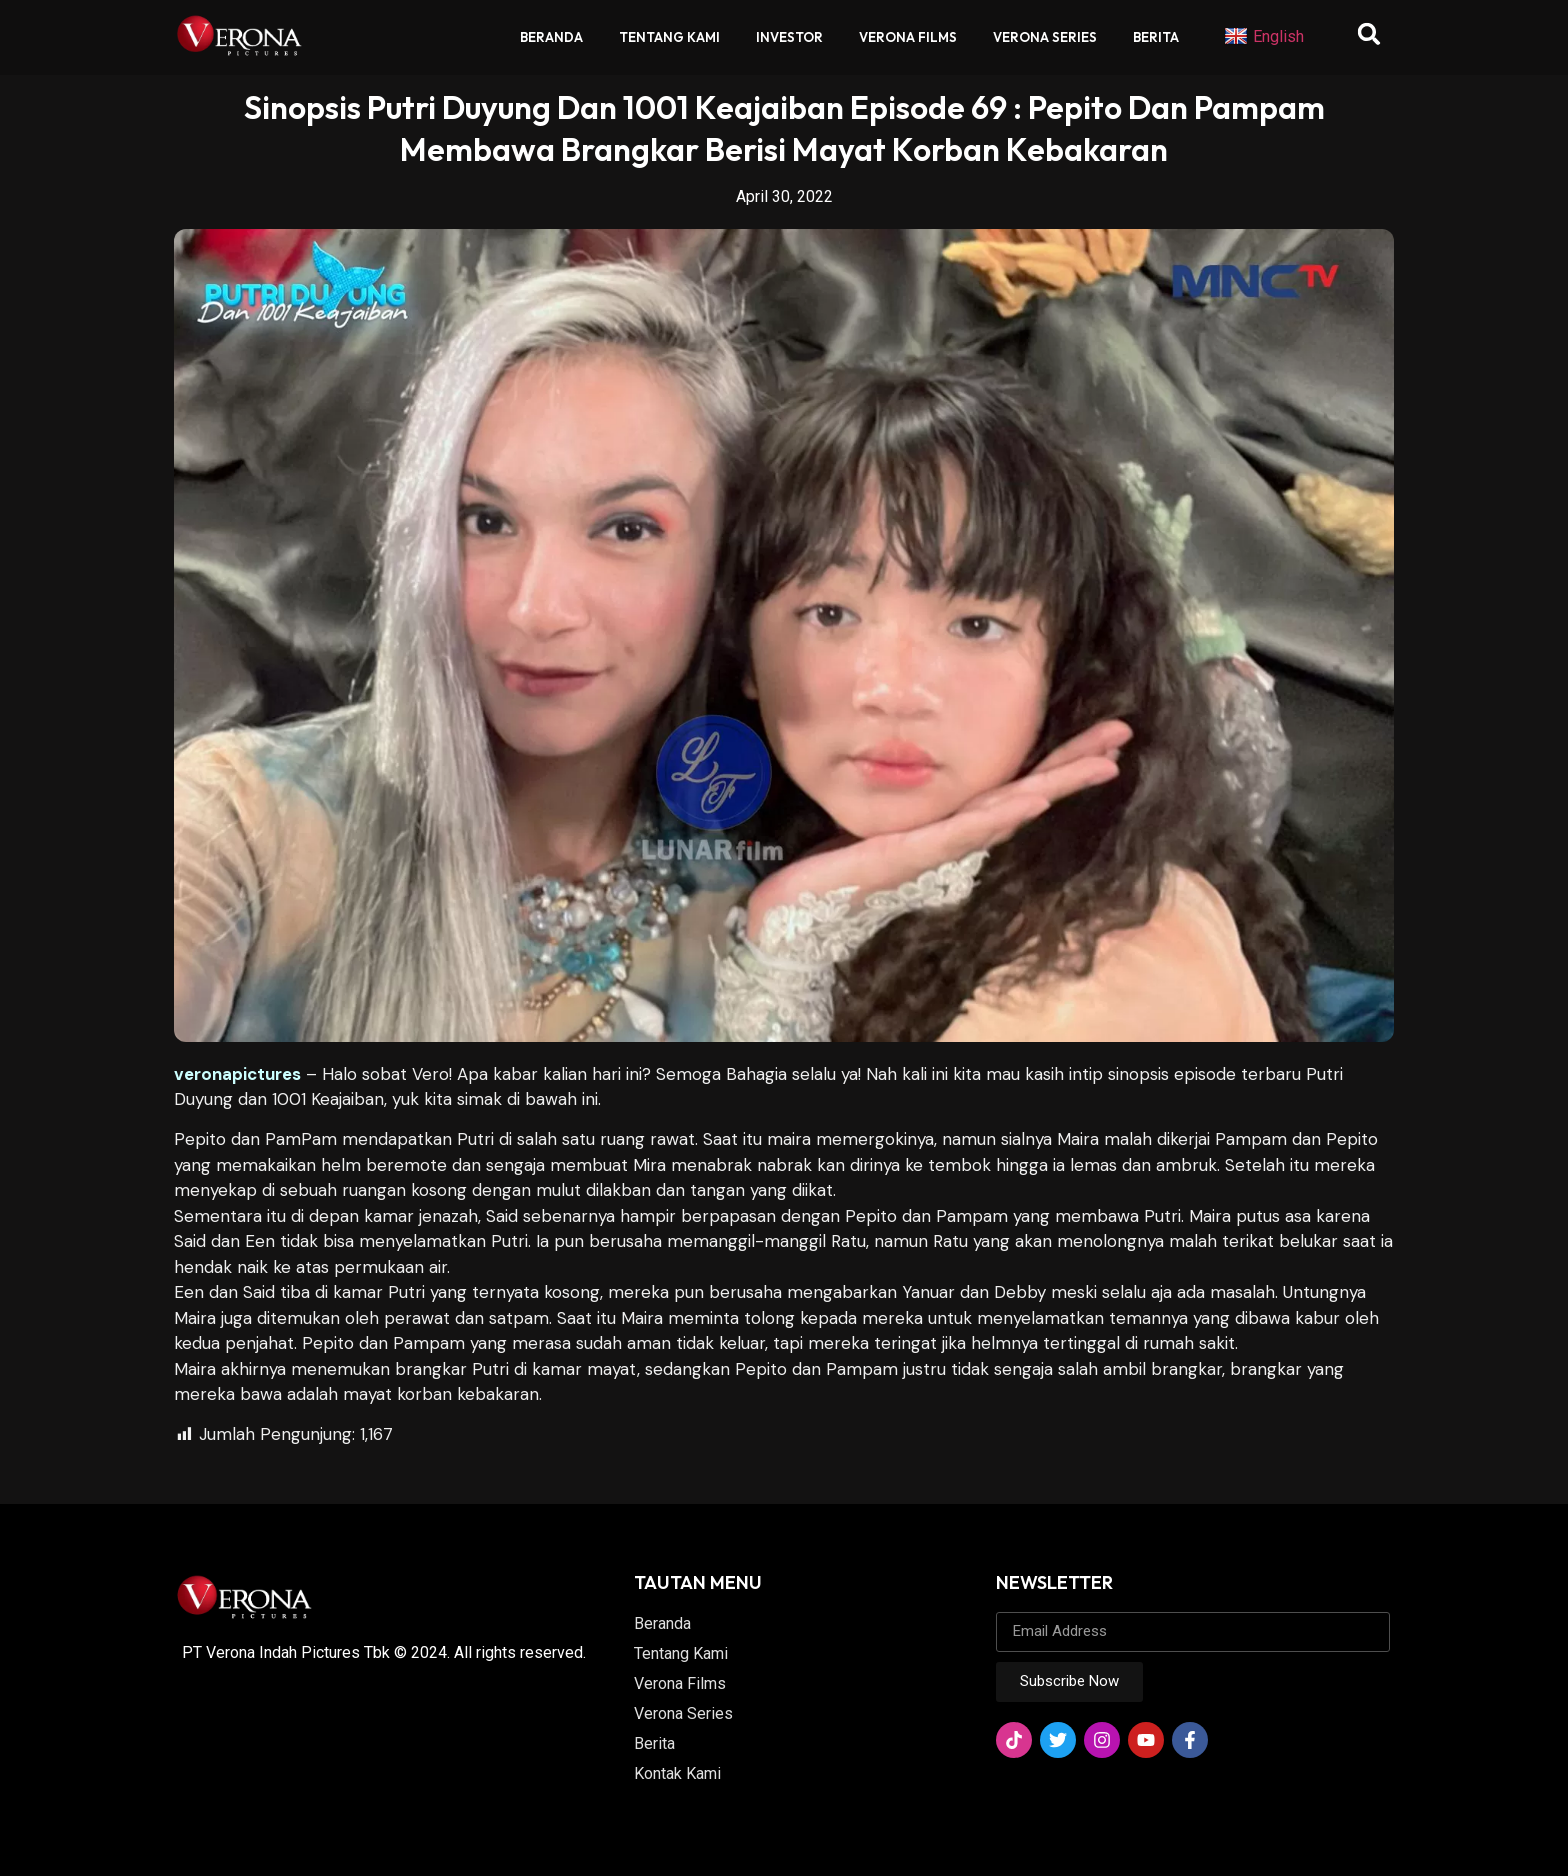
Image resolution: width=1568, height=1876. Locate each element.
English (1264, 37)
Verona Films (908, 37)
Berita (1156, 37)
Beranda (551, 37)
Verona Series (1045, 37)
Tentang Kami (669, 37)
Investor (789, 37)
